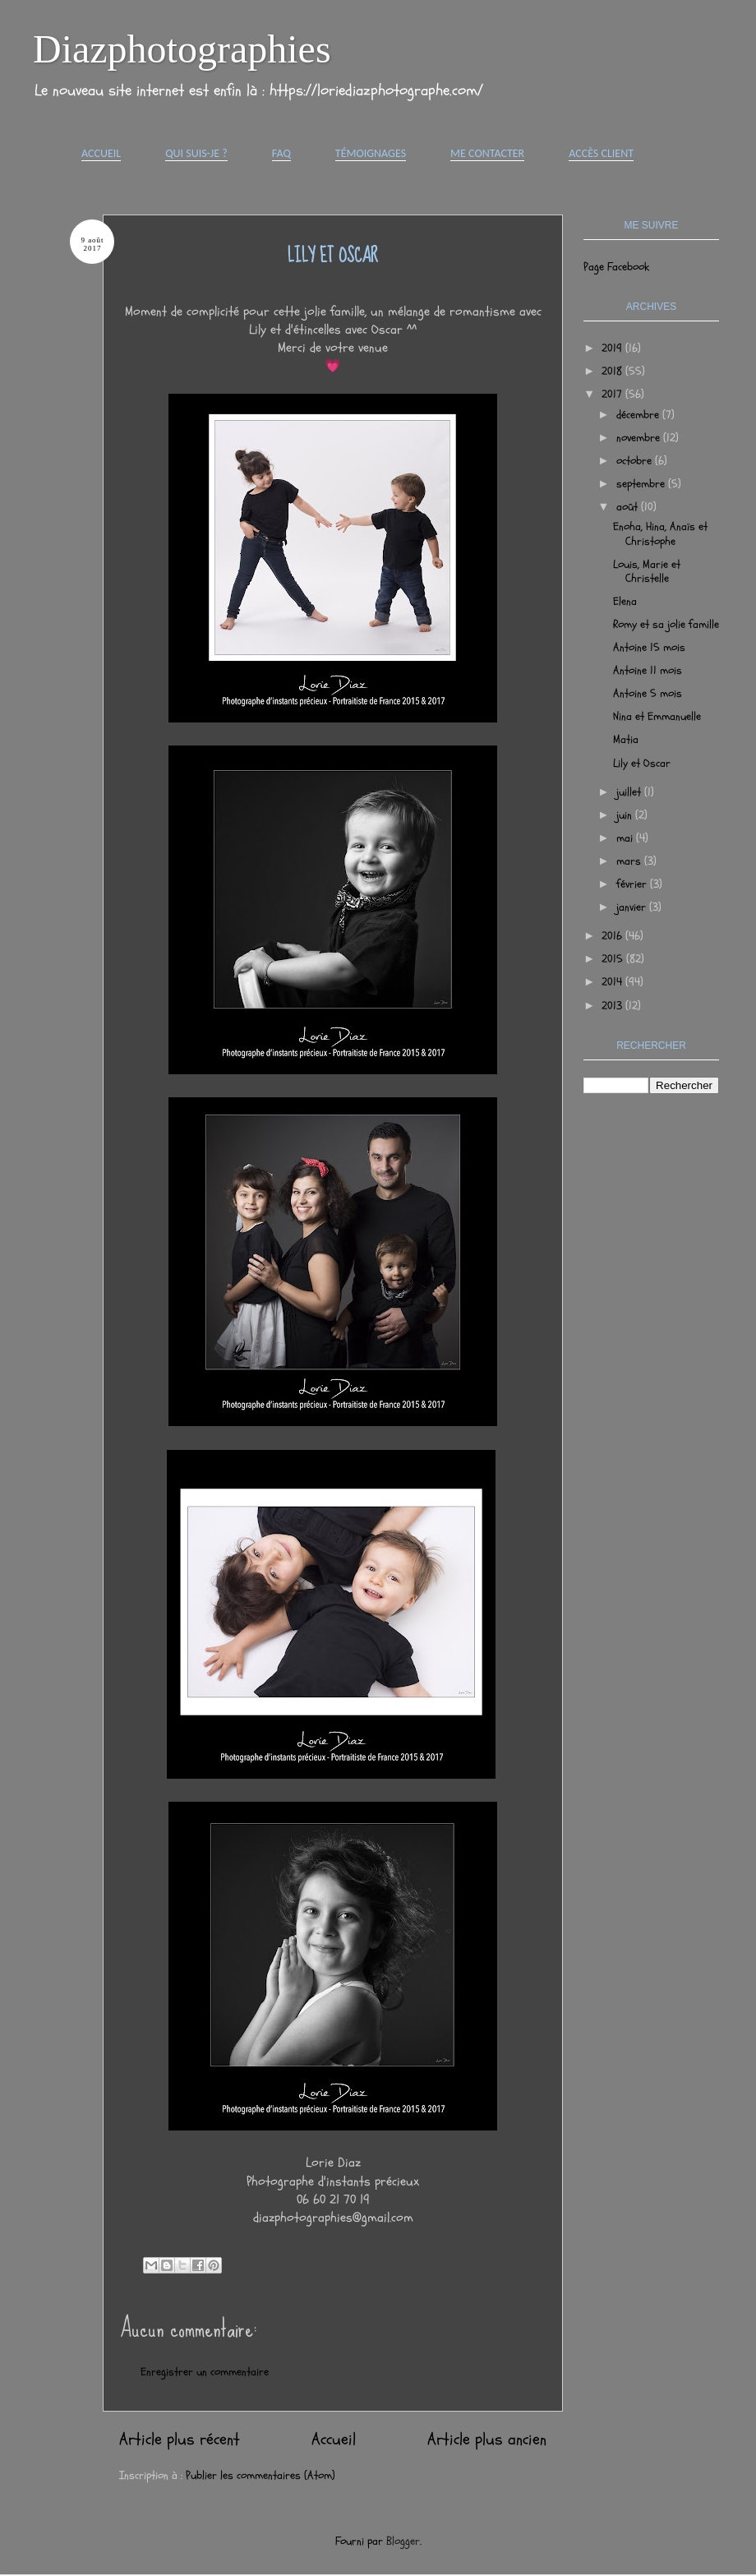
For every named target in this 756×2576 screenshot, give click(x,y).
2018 (613, 371)
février (633, 884)
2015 (614, 959)
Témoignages (370, 153)
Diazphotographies (182, 49)
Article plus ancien (486, 2439)
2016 (613, 936)
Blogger (403, 2541)
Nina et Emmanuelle (657, 716)
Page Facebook (616, 267)
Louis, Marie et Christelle (646, 571)
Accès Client (601, 153)
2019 (613, 348)
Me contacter (487, 153)
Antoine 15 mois (649, 647)
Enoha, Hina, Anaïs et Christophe (660, 533)
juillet (630, 792)
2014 (613, 982)
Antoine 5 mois (647, 693)
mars (630, 861)
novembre (639, 437)
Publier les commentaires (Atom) (260, 2475)
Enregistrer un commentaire (205, 2372)
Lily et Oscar (642, 763)
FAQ (281, 153)
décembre (639, 414)
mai (626, 838)
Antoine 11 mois (647, 670)
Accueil (101, 153)
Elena (625, 601)
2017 (613, 394)
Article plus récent (179, 2439)
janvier (632, 907)
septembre (642, 484)
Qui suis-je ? (196, 153)
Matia (625, 739)
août (628, 507)
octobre (635, 461)
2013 (613, 1005)
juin (625, 815)
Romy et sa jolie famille (666, 624)
